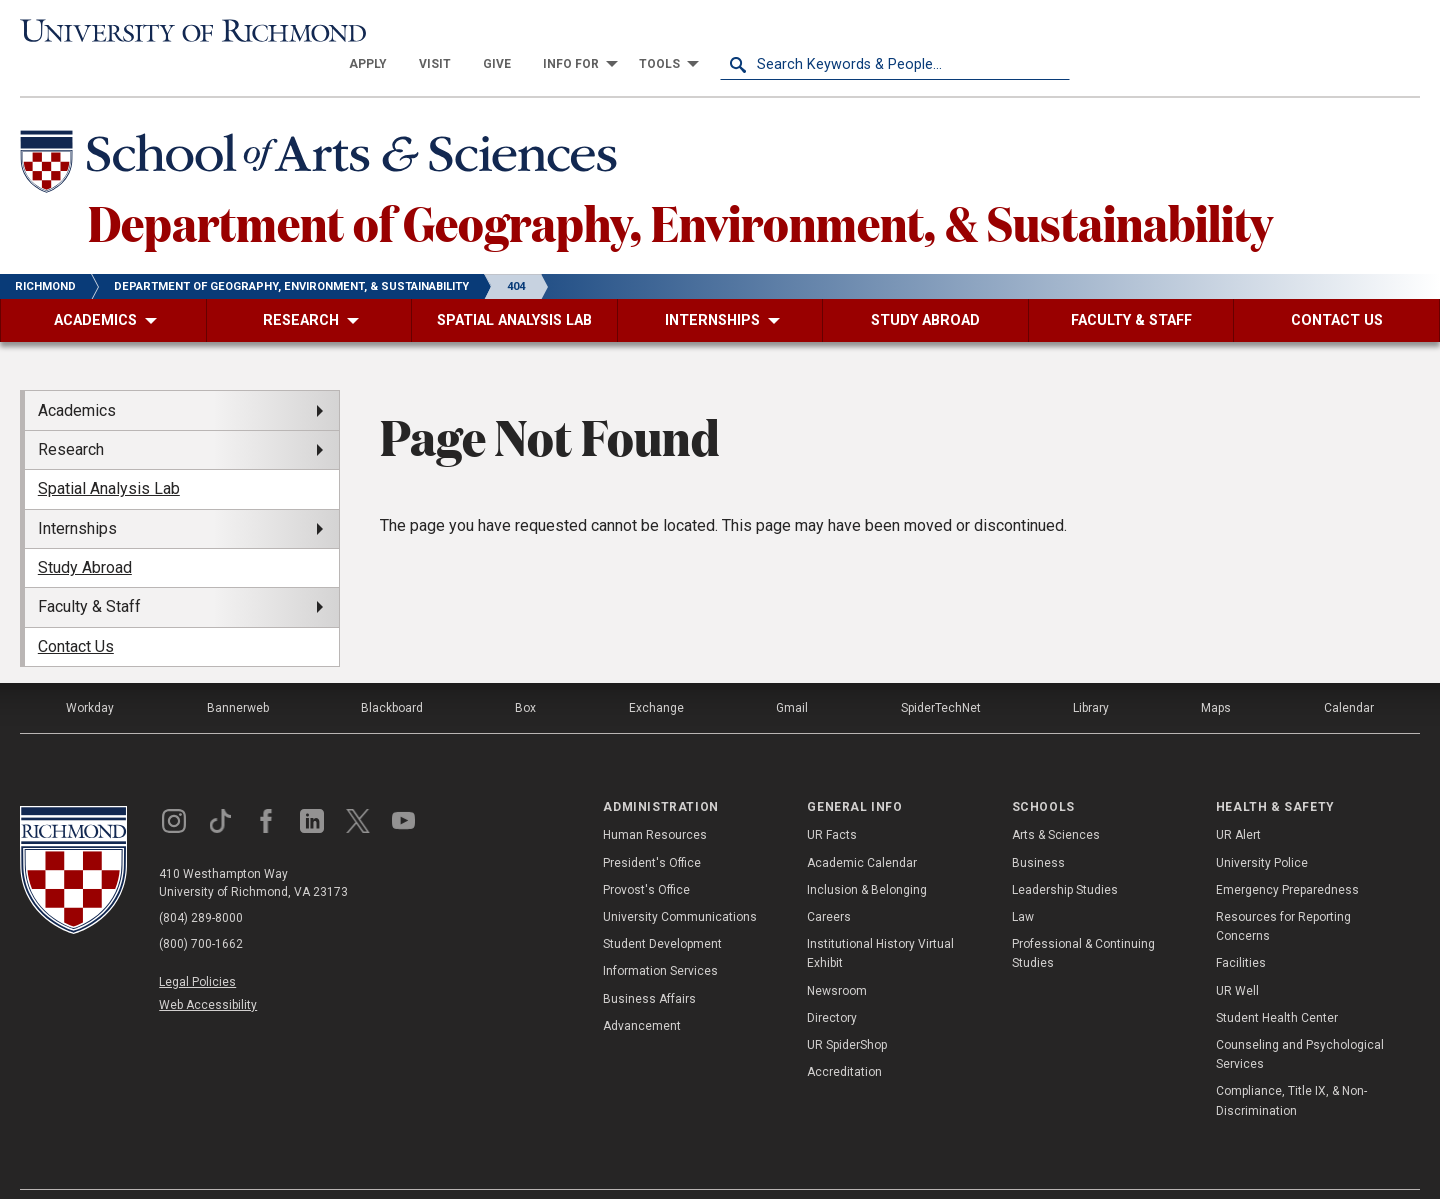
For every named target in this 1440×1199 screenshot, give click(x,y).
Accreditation (844, 1040)
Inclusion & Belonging (867, 857)
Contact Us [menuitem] (76, 613)
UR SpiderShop (847, 1013)
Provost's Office (646, 857)
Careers (829, 885)
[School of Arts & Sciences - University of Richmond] (324, 133)
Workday (90, 676)
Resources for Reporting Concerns (1283, 894)
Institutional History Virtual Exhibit (880, 921)
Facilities (1241, 931)
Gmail (792, 676)
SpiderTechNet (941, 676)
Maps (1216, 676)
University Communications (680, 885)
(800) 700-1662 (201, 912)
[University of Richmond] (195, 32)
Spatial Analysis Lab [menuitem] (109, 456)
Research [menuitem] (71, 417)
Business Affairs (649, 966)
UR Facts (832, 803)
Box (525, 676)
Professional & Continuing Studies (1083, 921)
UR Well (1237, 958)
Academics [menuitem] (77, 377)
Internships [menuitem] (77, 495)
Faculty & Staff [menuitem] (89, 574)
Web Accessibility (208, 973)
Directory (832, 985)
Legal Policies (197, 950)
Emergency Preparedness (1287, 857)
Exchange (656, 676)
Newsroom (837, 958)
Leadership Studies (1065, 857)
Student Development (662, 912)
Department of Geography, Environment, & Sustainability (680, 189)
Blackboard (392, 676)
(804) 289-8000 (201, 886)
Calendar (1349, 676)
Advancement (642, 993)
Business (1038, 830)
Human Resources (655, 803)
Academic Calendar (862, 830)
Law (1023, 885)
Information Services (660, 939)
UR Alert (1238, 803)
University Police (1262, 830)
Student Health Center (1277, 985)
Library (1091, 676)
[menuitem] (718, 32)
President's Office (652, 830)
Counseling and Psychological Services (1300, 1022)
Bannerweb (238, 676)
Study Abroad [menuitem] (85, 535)
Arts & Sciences (1056, 803)
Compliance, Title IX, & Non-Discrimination (1291, 1068)
